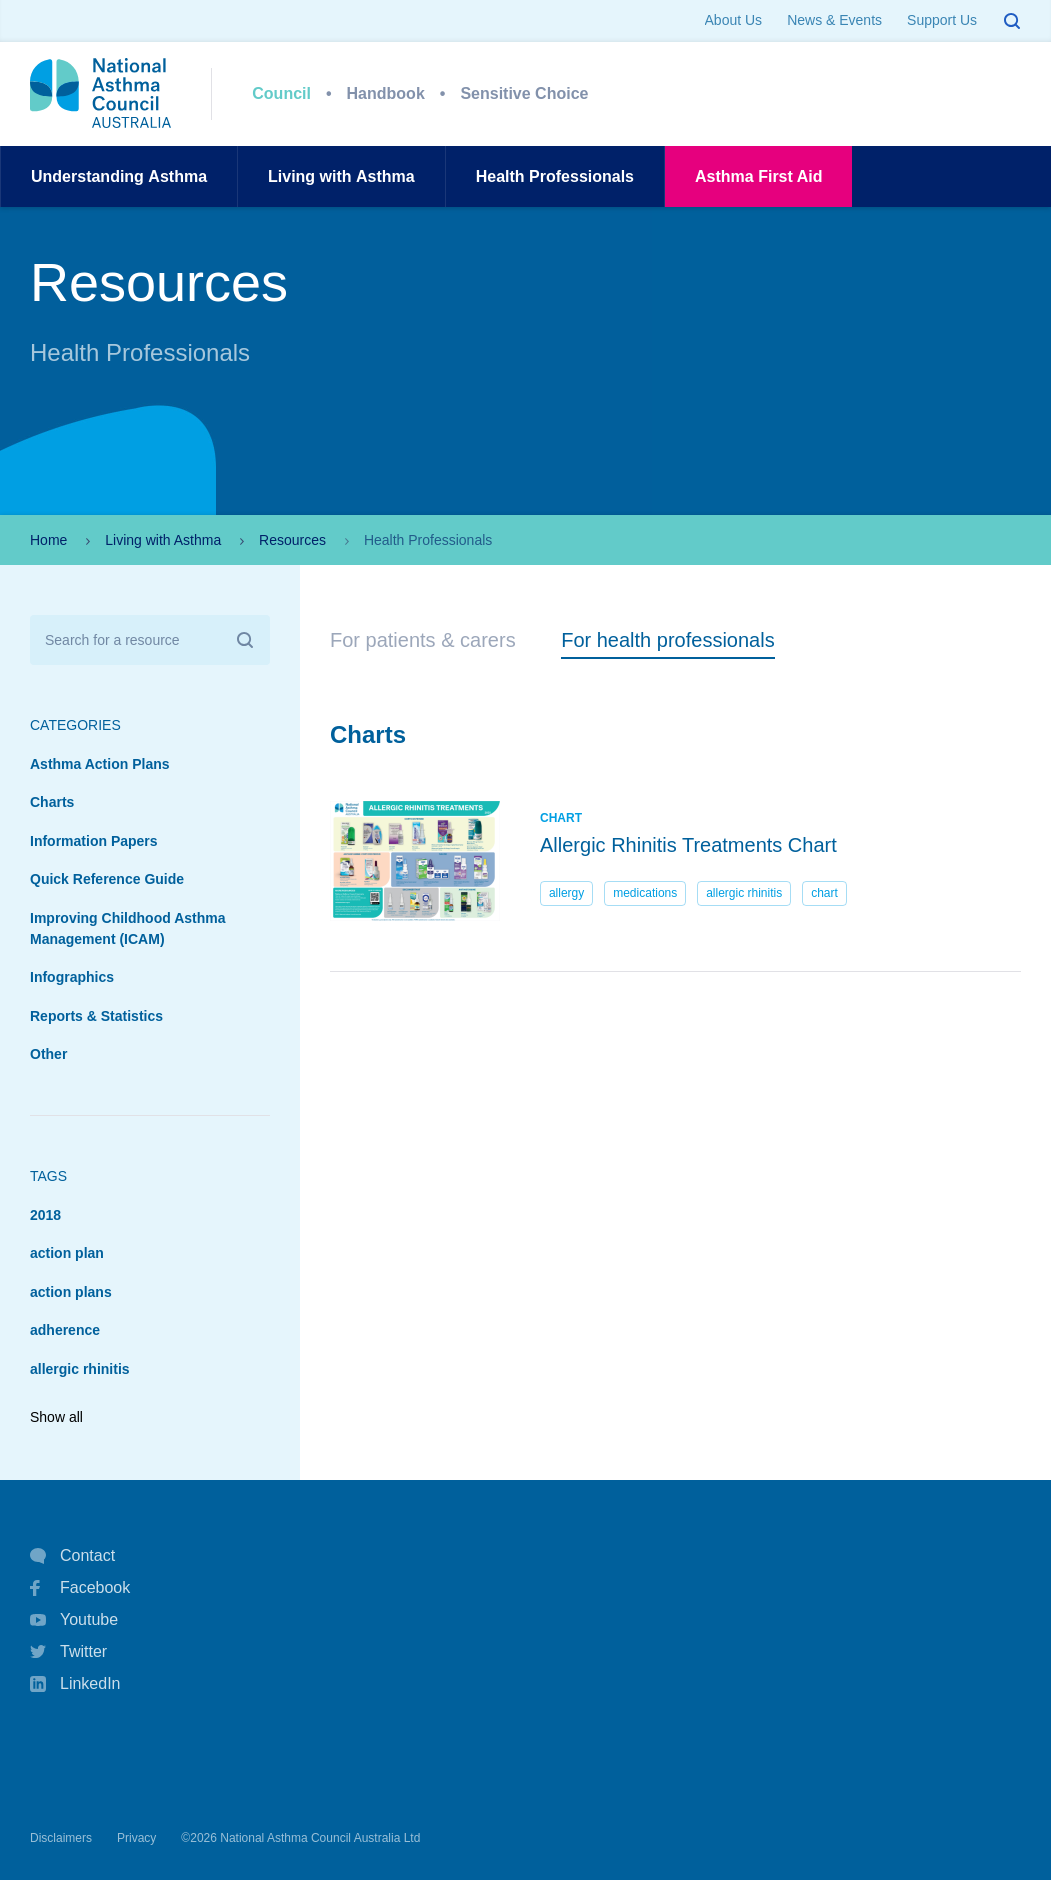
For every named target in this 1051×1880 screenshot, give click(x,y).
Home (48, 540)
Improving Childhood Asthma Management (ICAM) (127, 928)
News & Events (834, 20)
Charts (52, 802)
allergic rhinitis (80, 1369)
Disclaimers (61, 1838)
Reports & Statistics (96, 1016)
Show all (56, 1417)
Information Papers (94, 841)
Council (281, 93)
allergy (566, 893)
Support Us (942, 20)
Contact (72, 1556)
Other (48, 1054)
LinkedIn (75, 1685)
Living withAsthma (341, 176)
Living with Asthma (163, 540)
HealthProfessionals (555, 176)
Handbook (386, 93)
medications (645, 893)
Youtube (74, 1620)
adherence (65, 1330)
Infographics (72, 977)
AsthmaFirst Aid (758, 176)
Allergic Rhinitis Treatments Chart (688, 845)
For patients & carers (423, 640)
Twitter (68, 1652)
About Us (734, 20)
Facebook (80, 1588)
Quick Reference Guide (107, 879)
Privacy (136, 1838)
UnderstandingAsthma (119, 176)
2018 (45, 1215)
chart (824, 893)
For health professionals (667, 640)
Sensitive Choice (524, 93)
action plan (67, 1253)
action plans (71, 1292)
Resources (292, 540)
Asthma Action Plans (100, 764)
